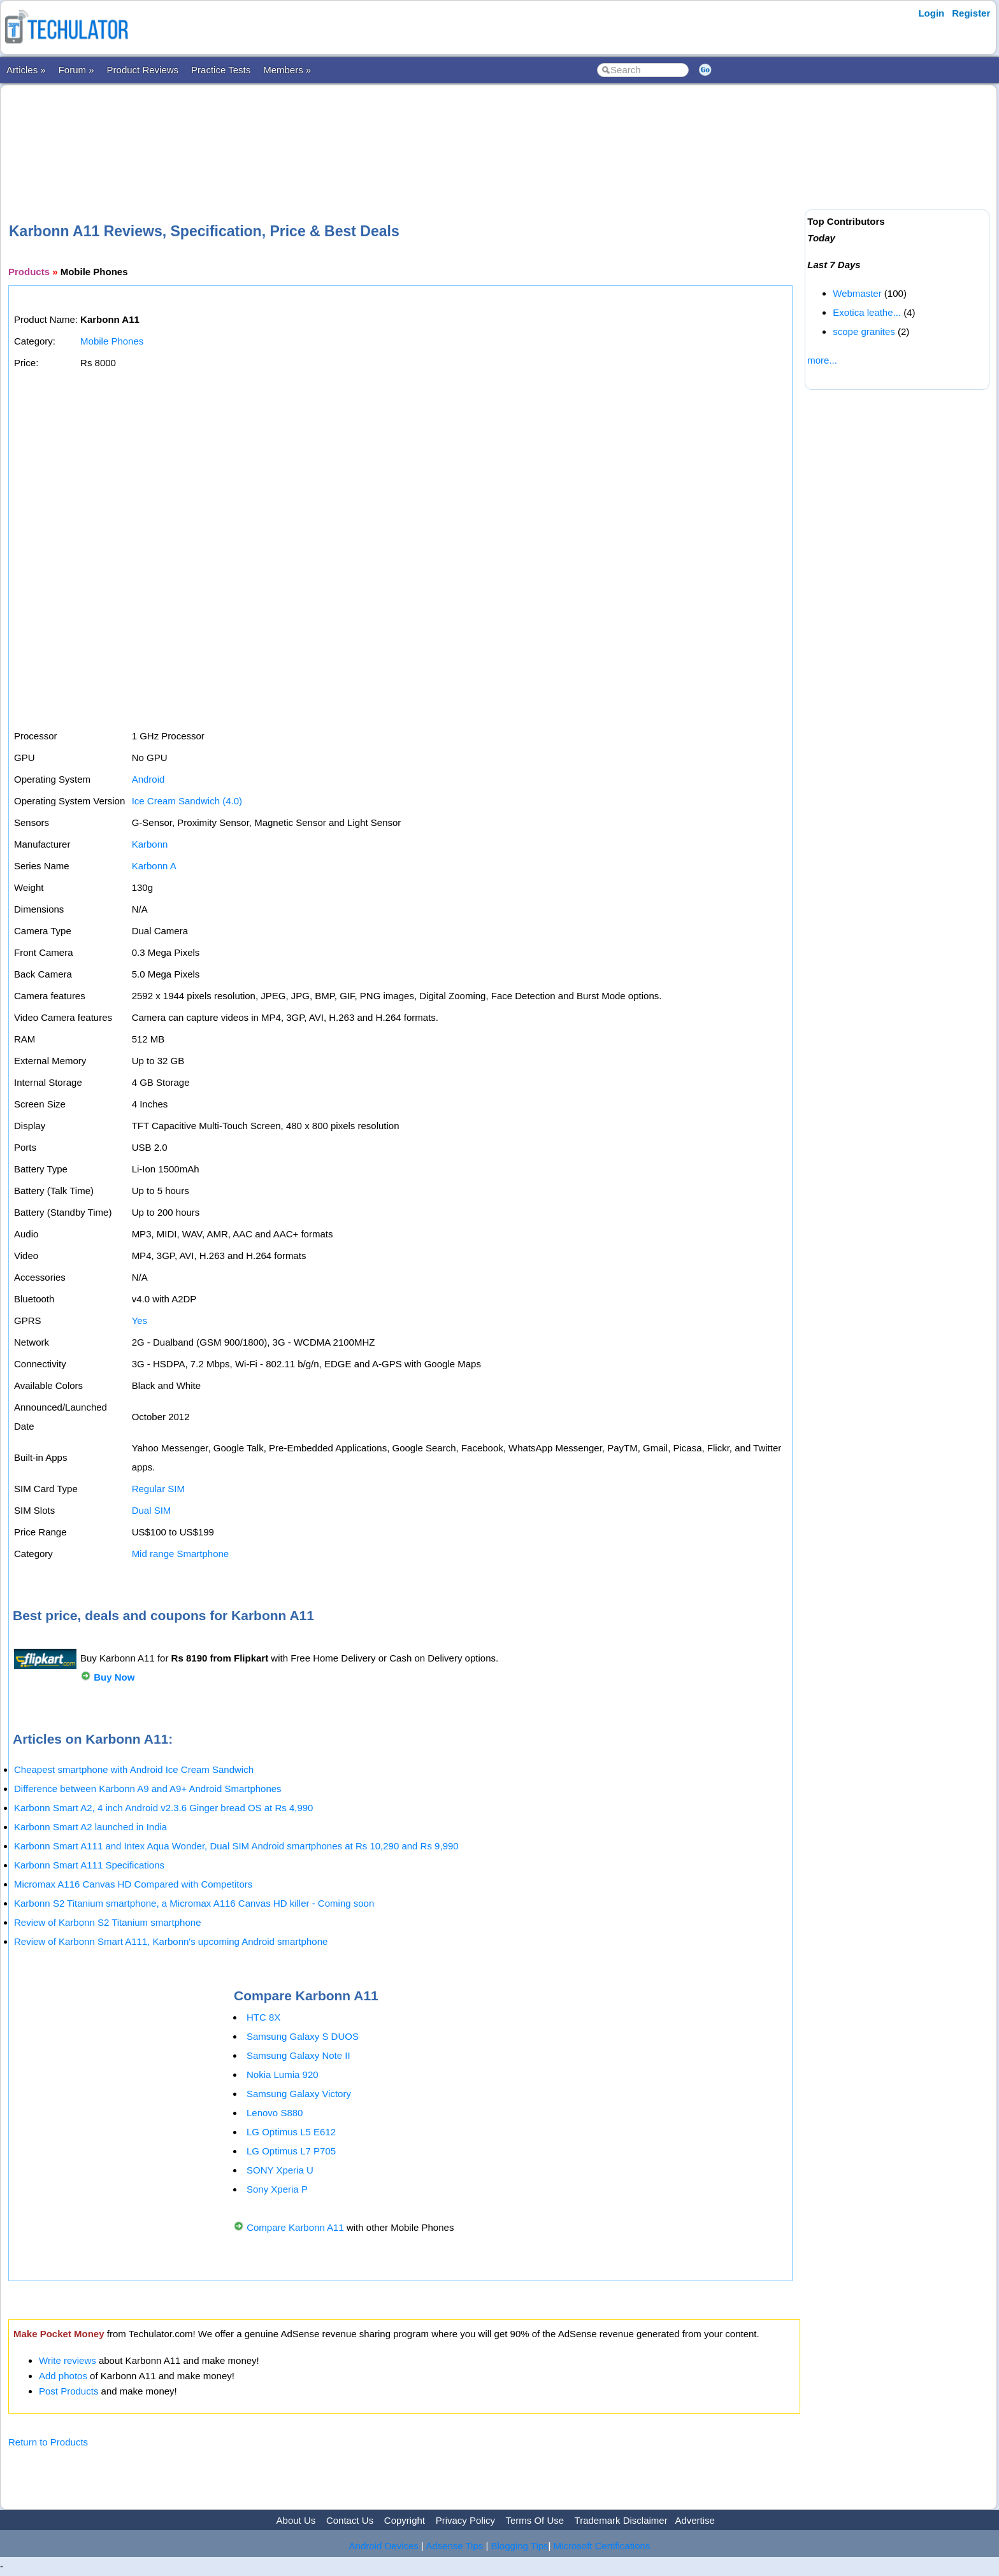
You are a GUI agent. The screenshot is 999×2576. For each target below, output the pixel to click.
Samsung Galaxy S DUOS (303, 2036)
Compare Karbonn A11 (295, 2227)
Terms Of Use (534, 2520)
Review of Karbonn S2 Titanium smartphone (107, 1922)
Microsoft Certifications (602, 2545)
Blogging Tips (520, 2545)
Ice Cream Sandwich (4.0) (187, 800)
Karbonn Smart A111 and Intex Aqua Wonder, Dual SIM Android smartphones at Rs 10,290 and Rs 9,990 (236, 1845)
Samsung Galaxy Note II (298, 2055)
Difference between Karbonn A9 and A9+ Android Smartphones (148, 1788)
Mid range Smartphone (180, 1553)
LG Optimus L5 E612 (291, 2131)
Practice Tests (220, 69)
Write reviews (67, 2360)
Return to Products (48, 2442)
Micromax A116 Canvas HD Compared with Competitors (133, 1884)
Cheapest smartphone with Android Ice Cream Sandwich (134, 1769)
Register (971, 13)
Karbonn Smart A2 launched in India (90, 1826)
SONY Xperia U (280, 2170)
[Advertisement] (404, 133)
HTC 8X (263, 2017)
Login (931, 13)
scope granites (864, 331)
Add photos (63, 2375)
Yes (139, 1320)
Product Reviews (143, 69)
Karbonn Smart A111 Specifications (89, 1865)
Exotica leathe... (867, 312)
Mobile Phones (111, 341)
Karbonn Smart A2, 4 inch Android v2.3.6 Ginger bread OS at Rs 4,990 (163, 1807)
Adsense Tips (454, 2545)
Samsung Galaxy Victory (299, 2093)
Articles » (26, 69)
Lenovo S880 (275, 2112)
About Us (296, 2520)
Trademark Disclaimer (621, 2520)
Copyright (404, 2520)
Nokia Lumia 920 (283, 2074)
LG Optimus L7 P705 (291, 2150)
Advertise (695, 2520)
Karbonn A (154, 865)
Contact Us (349, 2520)
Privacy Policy (465, 2520)
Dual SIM (151, 1510)
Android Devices (384, 2545)
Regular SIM (158, 1488)
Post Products (68, 2391)
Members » (287, 69)
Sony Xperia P (277, 2189)
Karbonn (150, 844)
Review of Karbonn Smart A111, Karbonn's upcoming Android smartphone (170, 1941)
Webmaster (857, 293)
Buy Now (114, 1677)
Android (148, 779)
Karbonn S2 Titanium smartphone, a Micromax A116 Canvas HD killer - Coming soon (194, 1903)
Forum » (76, 69)
